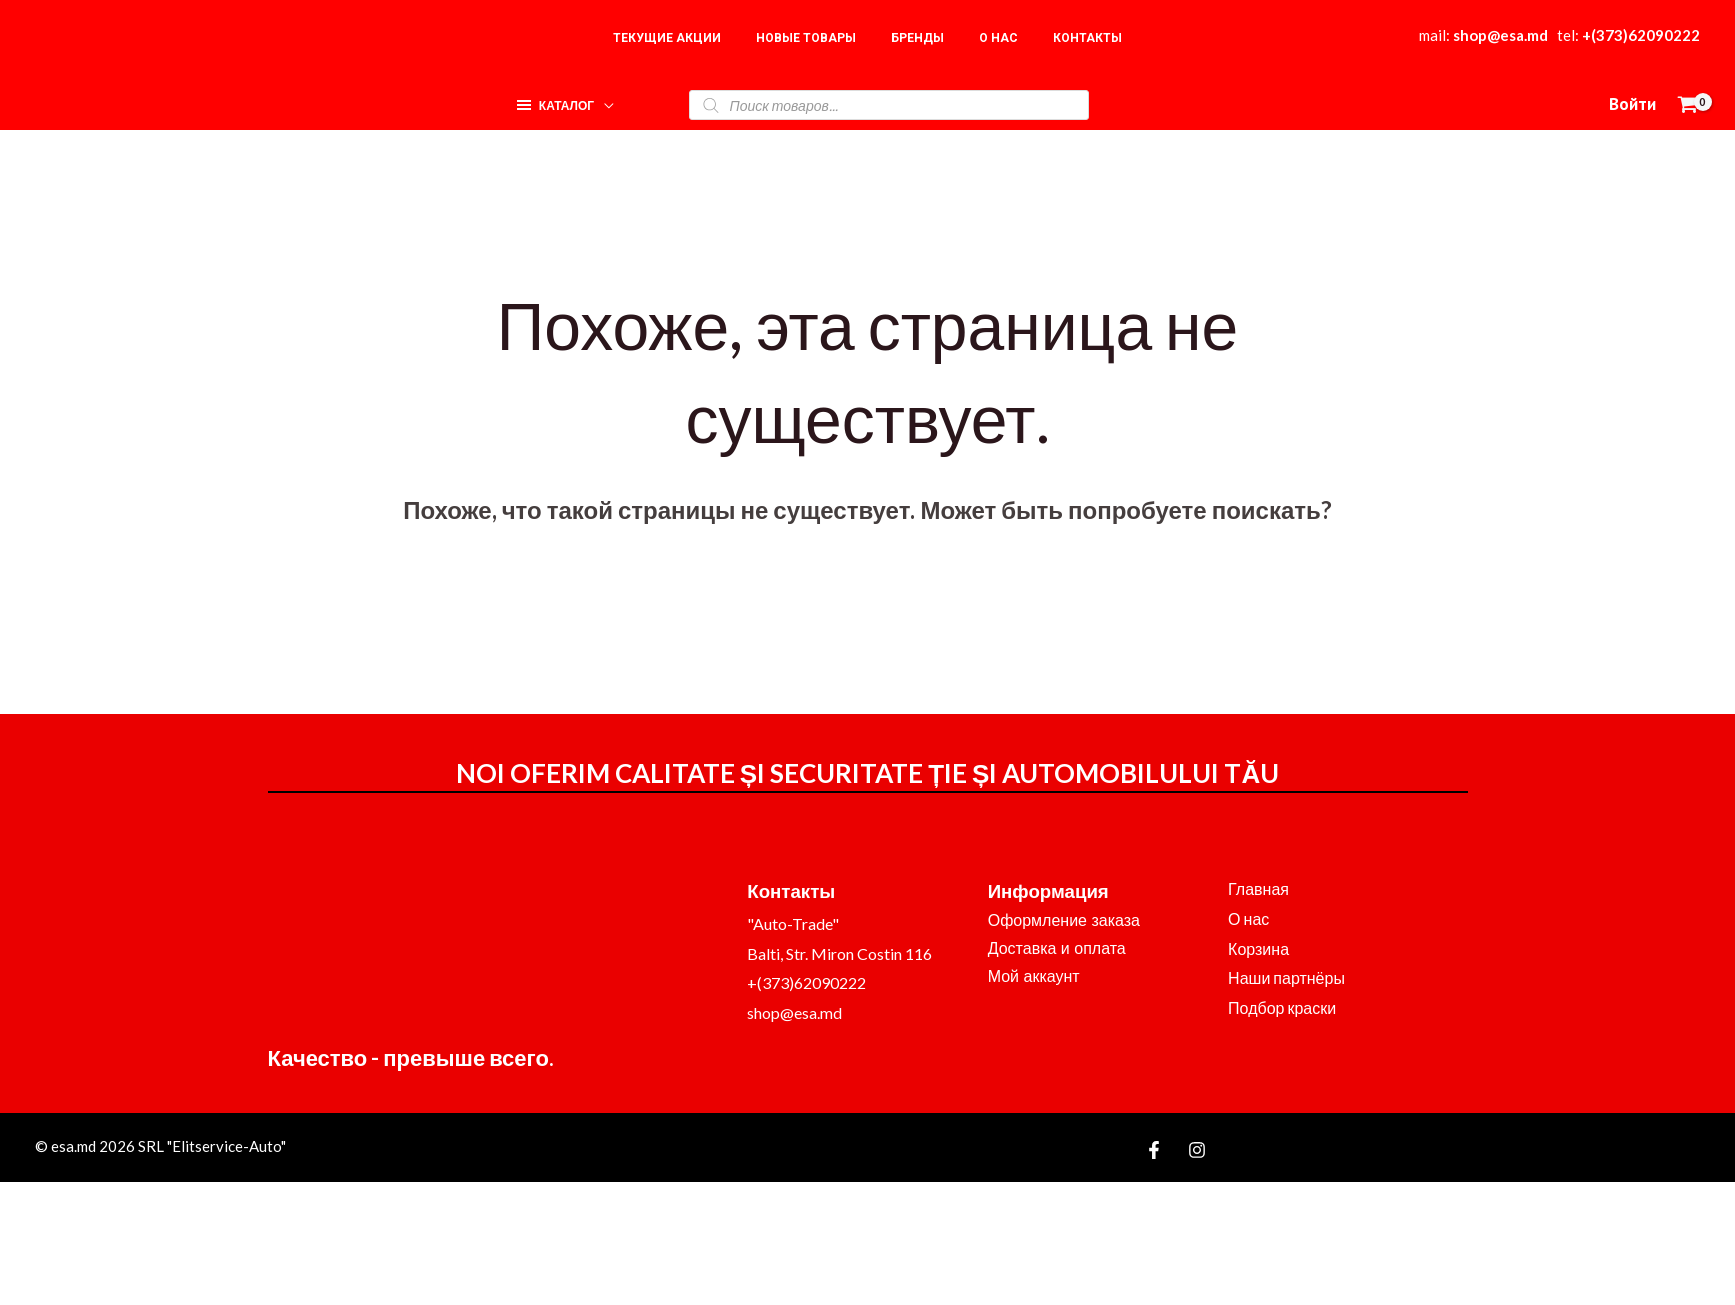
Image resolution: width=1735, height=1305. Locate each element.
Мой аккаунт (1034, 976)
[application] (604, 99)
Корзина (1258, 948)
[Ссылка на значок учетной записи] (1632, 105)
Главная (1258, 888)
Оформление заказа (1064, 920)
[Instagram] (1197, 1150)
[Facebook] (1154, 1150)
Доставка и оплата (1057, 948)
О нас (1248, 918)
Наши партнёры (1286, 977)
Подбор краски (1282, 1007)
